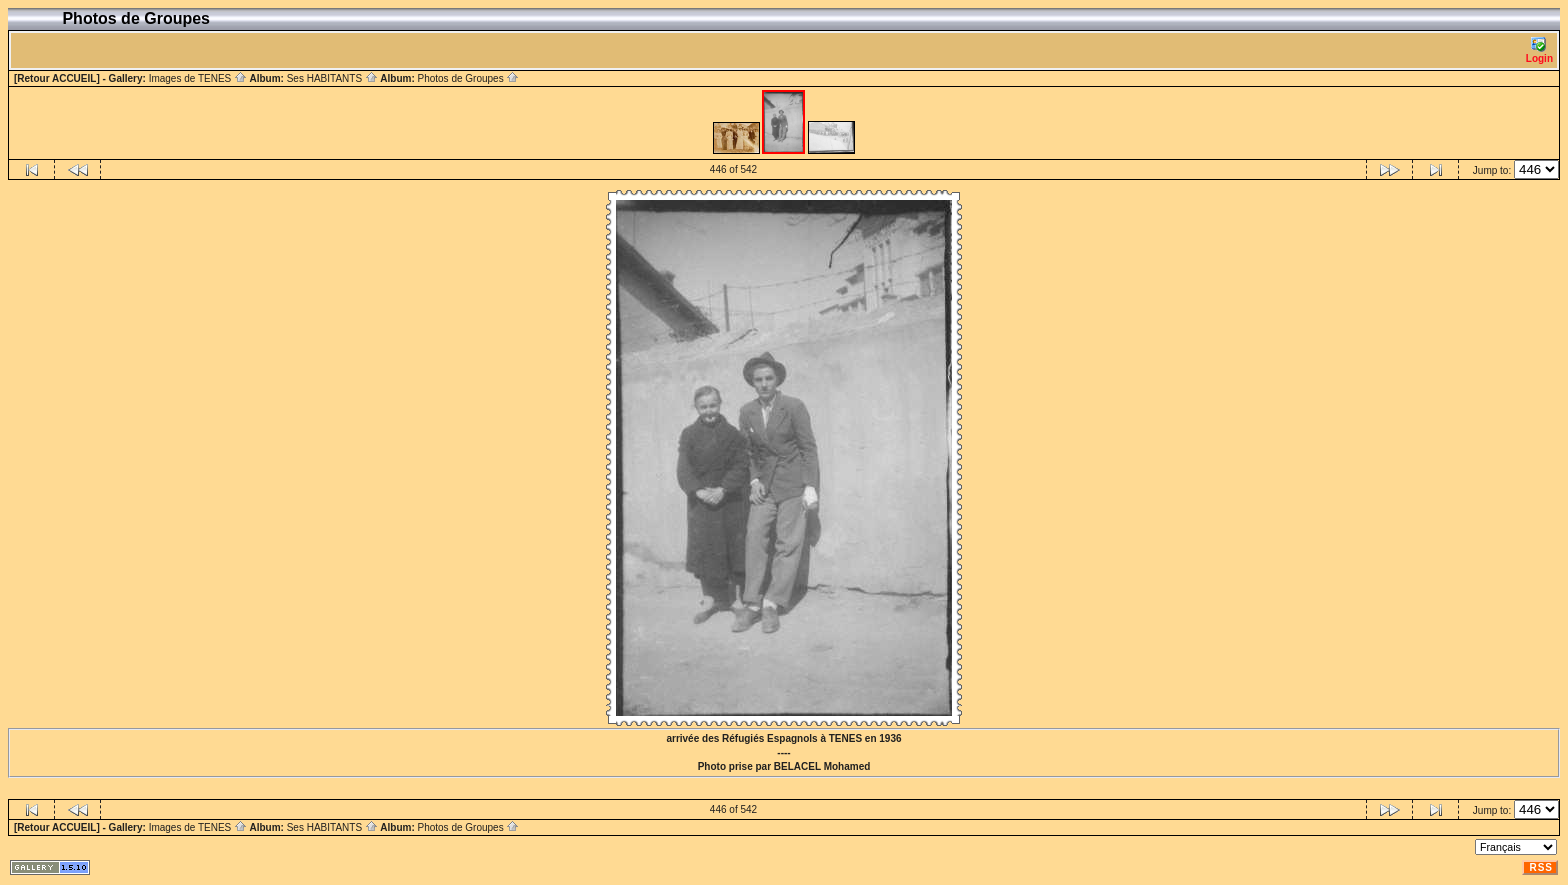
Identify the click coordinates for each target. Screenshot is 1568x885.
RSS (1541, 867)
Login (1539, 50)
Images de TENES (198, 78)
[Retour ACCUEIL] (57, 78)
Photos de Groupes (468, 78)
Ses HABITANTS (332, 78)
